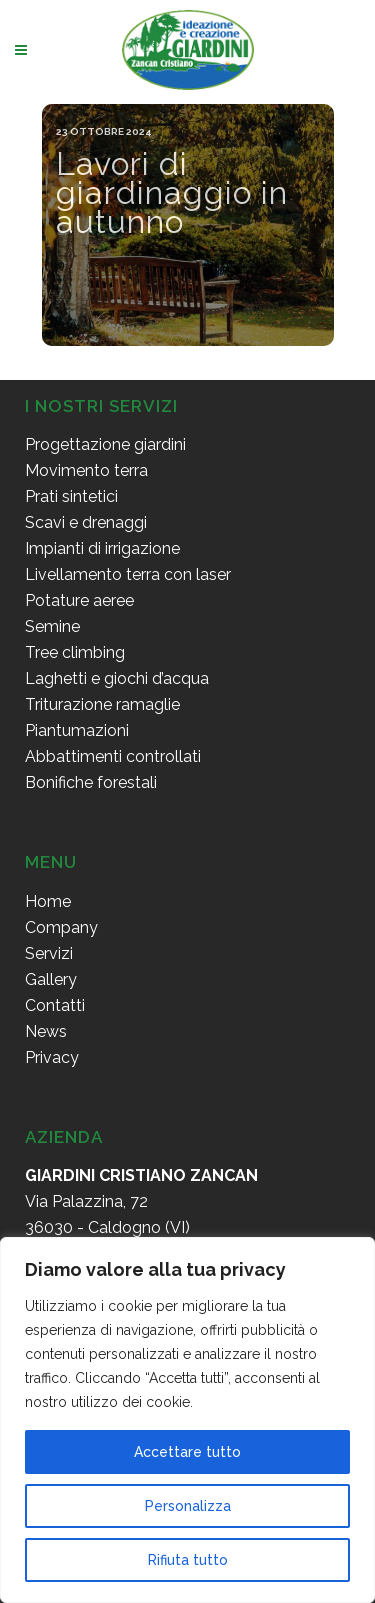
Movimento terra (86, 470)
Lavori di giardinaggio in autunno (172, 192)
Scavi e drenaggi (86, 522)
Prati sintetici (71, 496)
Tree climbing (75, 652)
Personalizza (188, 1506)
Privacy (52, 1057)
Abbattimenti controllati (113, 756)
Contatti (55, 1005)
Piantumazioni (77, 730)
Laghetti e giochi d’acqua (117, 678)
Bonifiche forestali (91, 782)
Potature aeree (79, 600)
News (46, 1031)
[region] (187, 1420)
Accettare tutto (187, 1452)
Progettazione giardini (105, 444)
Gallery (51, 979)
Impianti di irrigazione (102, 548)
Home (48, 901)
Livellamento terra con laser (128, 574)
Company (61, 927)
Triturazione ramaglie (102, 704)
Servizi (49, 953)
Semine (52, 626)
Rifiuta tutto (188, 1560)
